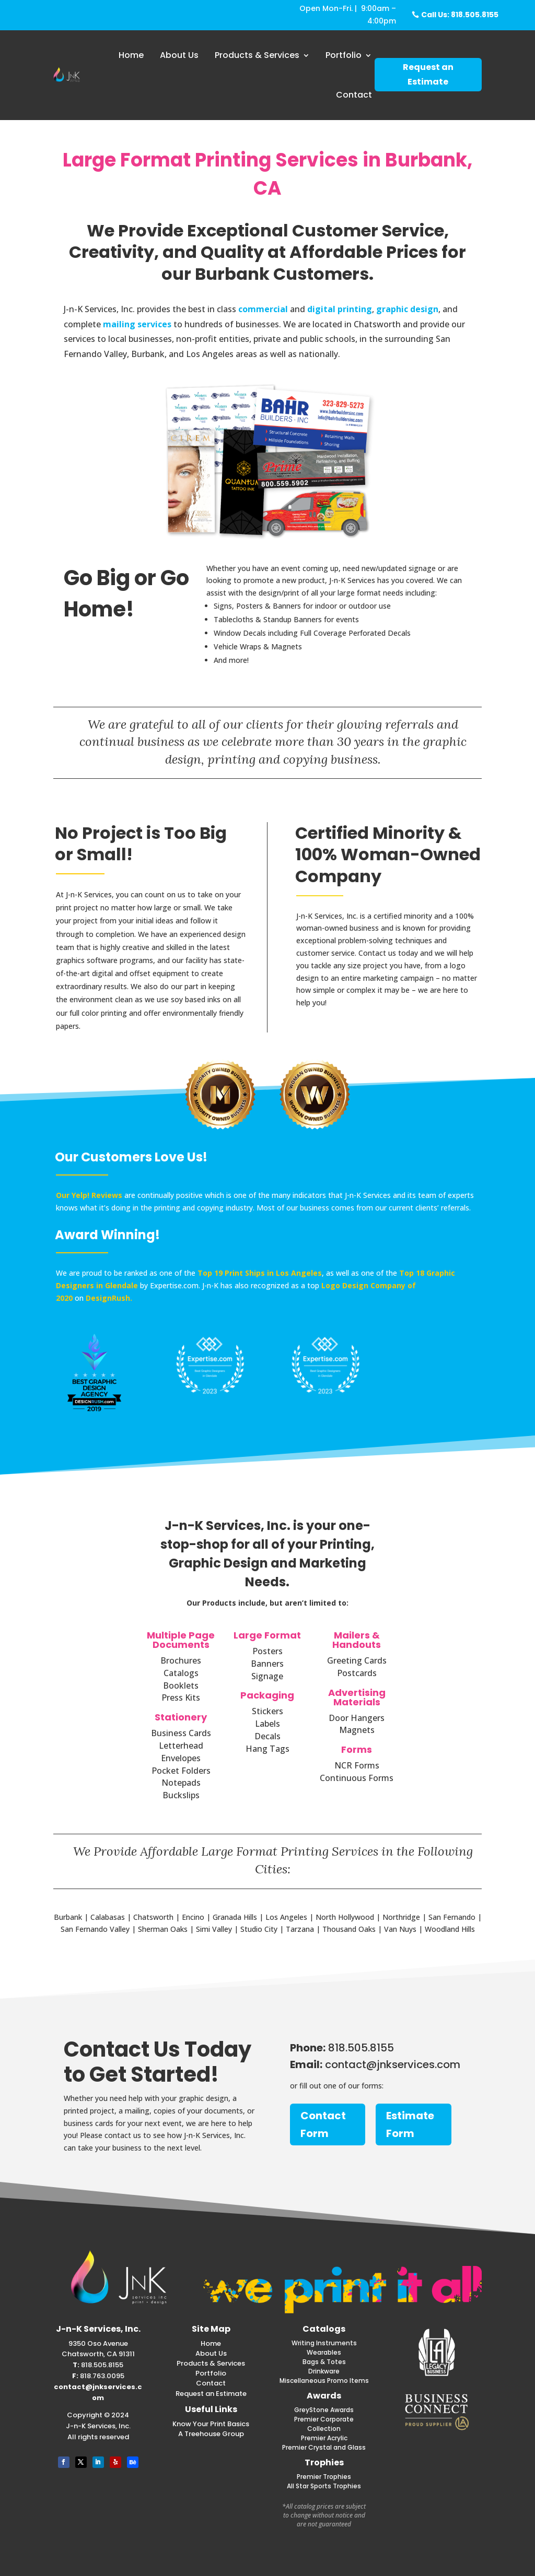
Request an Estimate (428, 74)
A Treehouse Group (211, 2434)
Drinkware (324, 2371)
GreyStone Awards (324, 2409)
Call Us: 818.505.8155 (459, 14)
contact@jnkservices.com (98, 2392)
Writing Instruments (324, 2342)
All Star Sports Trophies (324, 2486)
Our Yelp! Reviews (89, 1195)
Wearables (324, 2352)
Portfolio (343, 55)
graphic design (407, 309)
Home (131, 55)
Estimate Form (410, 2124)
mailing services (137, 324)
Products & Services (257, 55)
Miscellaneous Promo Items (324, 2380)
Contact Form (323, 2124)
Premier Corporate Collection (324, 2424)
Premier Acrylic (324, 2437)
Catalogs (324, 2329)
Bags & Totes (324, 2361)
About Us (179, 55)
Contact (354, 95)
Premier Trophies (324, 2476)
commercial (263, 309)
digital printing (339, 309)
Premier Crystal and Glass (324, 2447)
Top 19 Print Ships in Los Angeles (259, 1273)
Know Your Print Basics (210, 2424)
